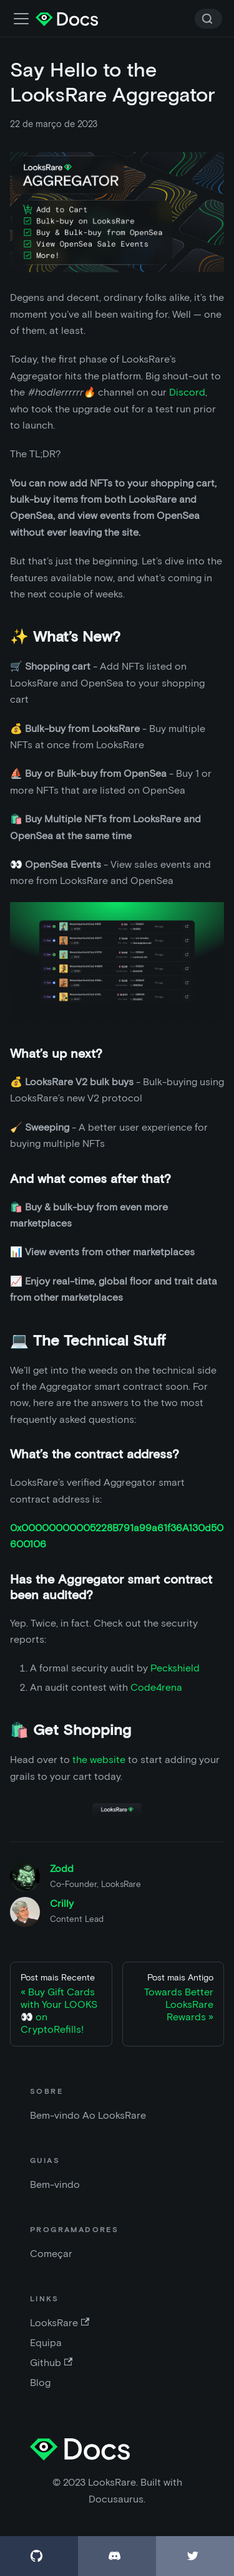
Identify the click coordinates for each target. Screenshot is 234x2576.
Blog (40, 2382)
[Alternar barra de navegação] (21, 18)
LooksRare (59, 2323)
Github (51, 2363)
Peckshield (175, 1668)
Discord (187, 392)
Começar (51, 2254)
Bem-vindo (55, 2184)
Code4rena (156, 1687)
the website (98, 1760)
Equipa (46, 2343)
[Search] (208, 19)
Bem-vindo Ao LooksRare (88, 2115)
